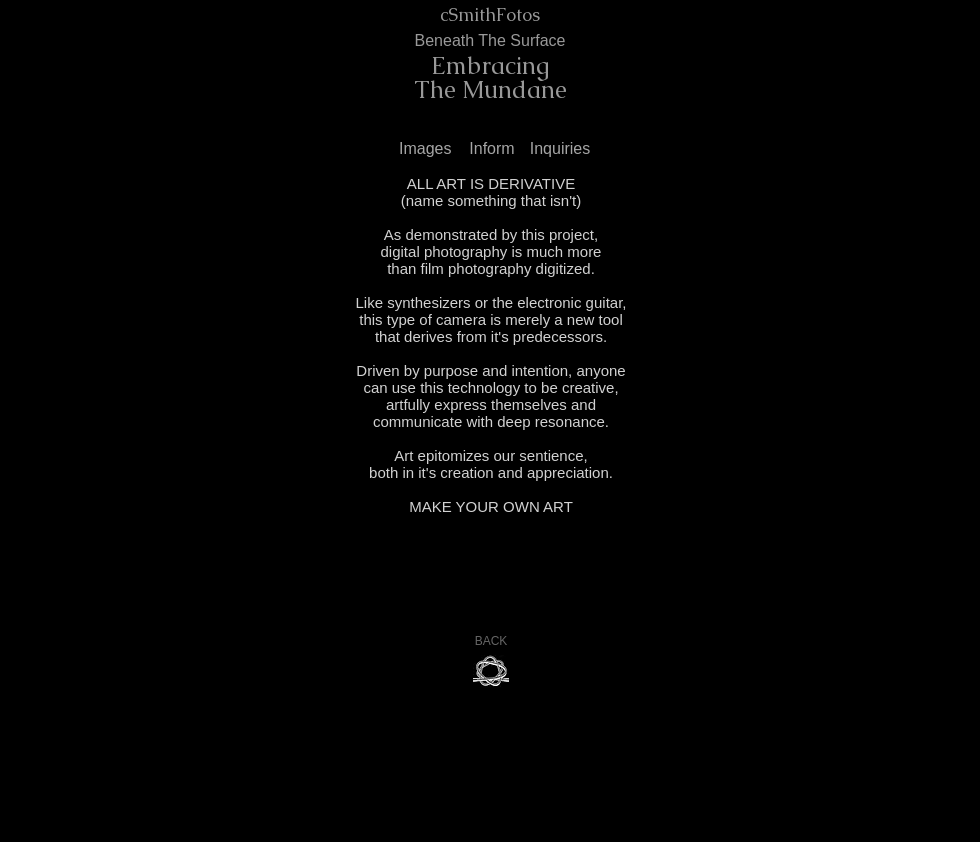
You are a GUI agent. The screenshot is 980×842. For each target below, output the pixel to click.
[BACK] (491, 642)
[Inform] (492, 150)
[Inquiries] (560, 150)
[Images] (428, 150)
